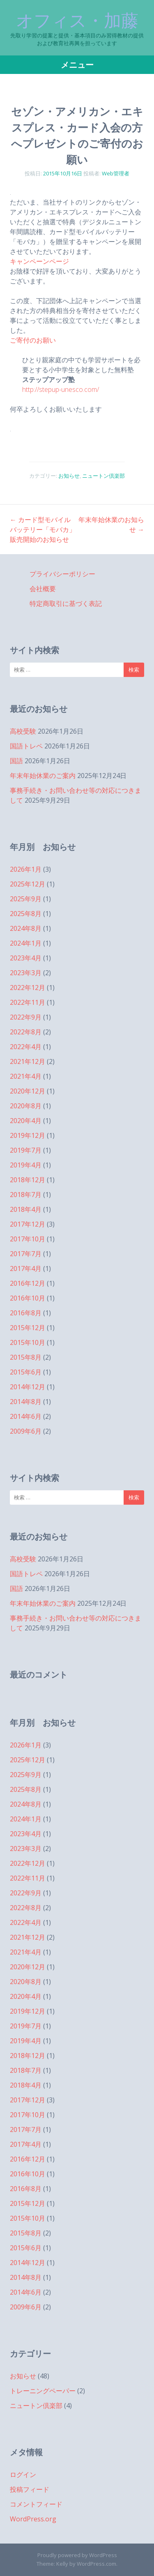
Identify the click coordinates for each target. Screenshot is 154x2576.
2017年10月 (27, 1238)
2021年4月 (25, 1076)
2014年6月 (25, 1416)
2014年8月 (25, 1401)
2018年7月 (25, 1194)
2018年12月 (27, 1179)
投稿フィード (29, 2489)
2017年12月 (27, 1224)
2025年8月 (25, 913)
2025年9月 (25, 898)
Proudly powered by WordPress (77, 2555)
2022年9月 (25, 1017)
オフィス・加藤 (77, 20)
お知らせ (69, 475)
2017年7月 (25, 1253)
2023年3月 (25, 972)
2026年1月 (25, 869)
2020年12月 (27, 1091)
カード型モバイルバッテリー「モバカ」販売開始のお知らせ (43, 529)
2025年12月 (27, 884)
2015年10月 (27, 1342)
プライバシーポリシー (62, 573)
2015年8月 (25, 1357)
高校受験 (23, 731)
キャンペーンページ (39, 261)
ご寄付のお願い (33, 340)
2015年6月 (25, 1372)
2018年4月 (25, 1209)
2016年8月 (25, 1312)
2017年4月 (25, 1268)
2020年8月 (25, 1105)
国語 (16, 760)
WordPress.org (33, 2518)
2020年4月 (25, 1120)
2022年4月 (25, 1046)
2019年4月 (25, 1164)
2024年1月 (25, 943)
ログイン (23, 2474)
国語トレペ (26, 745)
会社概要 (43, 588)
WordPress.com (96, 2563)
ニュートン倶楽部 (103, 475)
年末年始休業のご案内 (43, 775)
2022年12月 (27, 987)
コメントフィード (36, 2504)
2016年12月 (27, 1283)
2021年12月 (27, 1061)
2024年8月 (25, 928)
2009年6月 (25, 1431)
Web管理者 (115, 173)
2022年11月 (27, 1002)
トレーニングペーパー (43, 2390)
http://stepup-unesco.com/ (60, 389)
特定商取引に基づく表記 (66, 603)
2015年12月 (27, 1327)
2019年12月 (27, 1135)
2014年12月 (27, 1386)
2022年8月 (25, 1031)
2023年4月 (25, 957)
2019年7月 (25, 1150)
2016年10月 (27, 1298)
